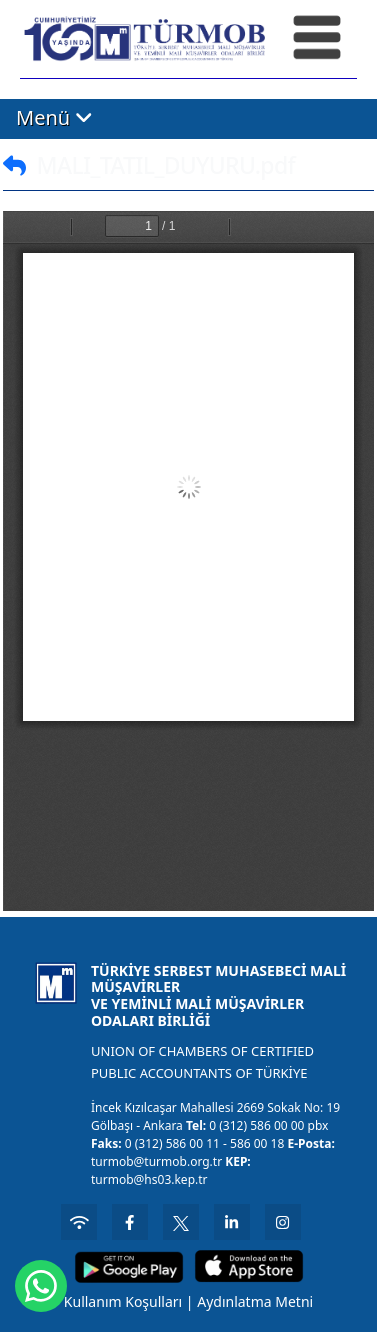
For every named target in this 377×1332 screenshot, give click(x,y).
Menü (54, 117)
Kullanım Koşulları (123, 1301)
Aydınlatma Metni (255, 1301)
